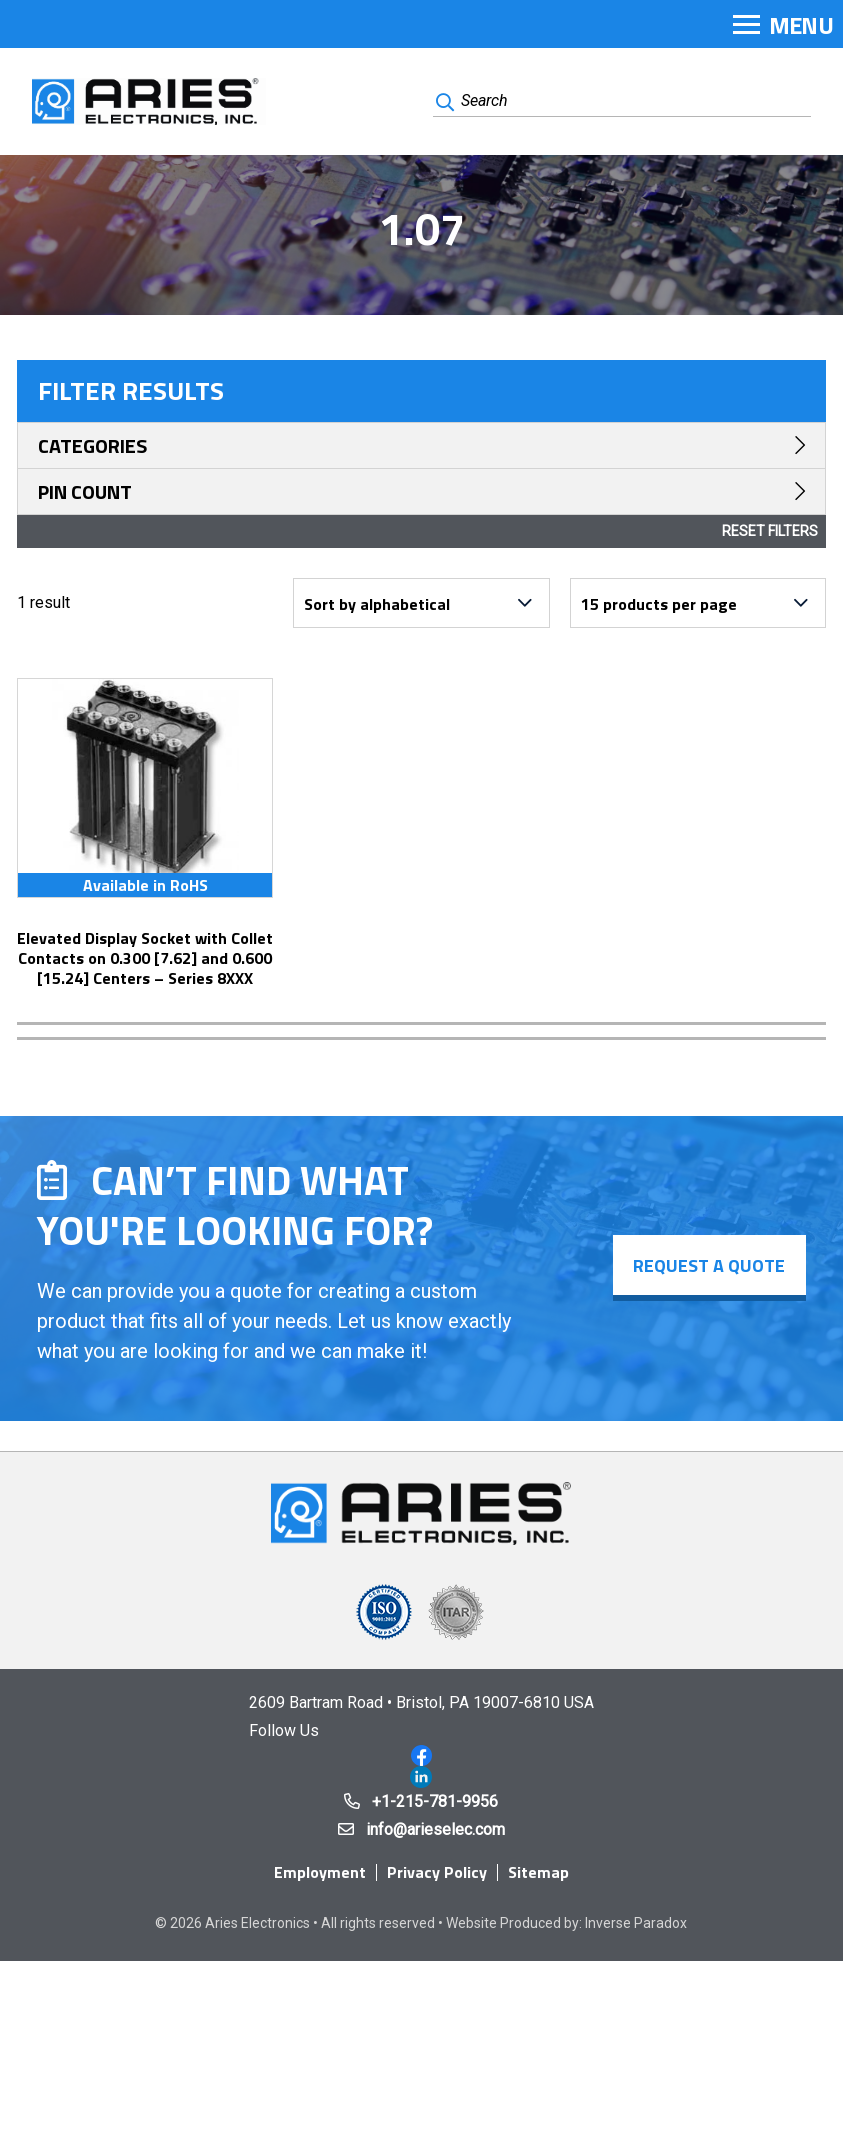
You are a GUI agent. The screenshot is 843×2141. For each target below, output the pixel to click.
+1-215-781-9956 (435, 1801)
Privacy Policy (437, 1872)
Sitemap (538, 1872)
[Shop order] (421, 603)
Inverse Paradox (636, 1923)
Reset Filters (770, 531)
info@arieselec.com (435, 1829)
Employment (320, 1872)
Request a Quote (709, 1265)
